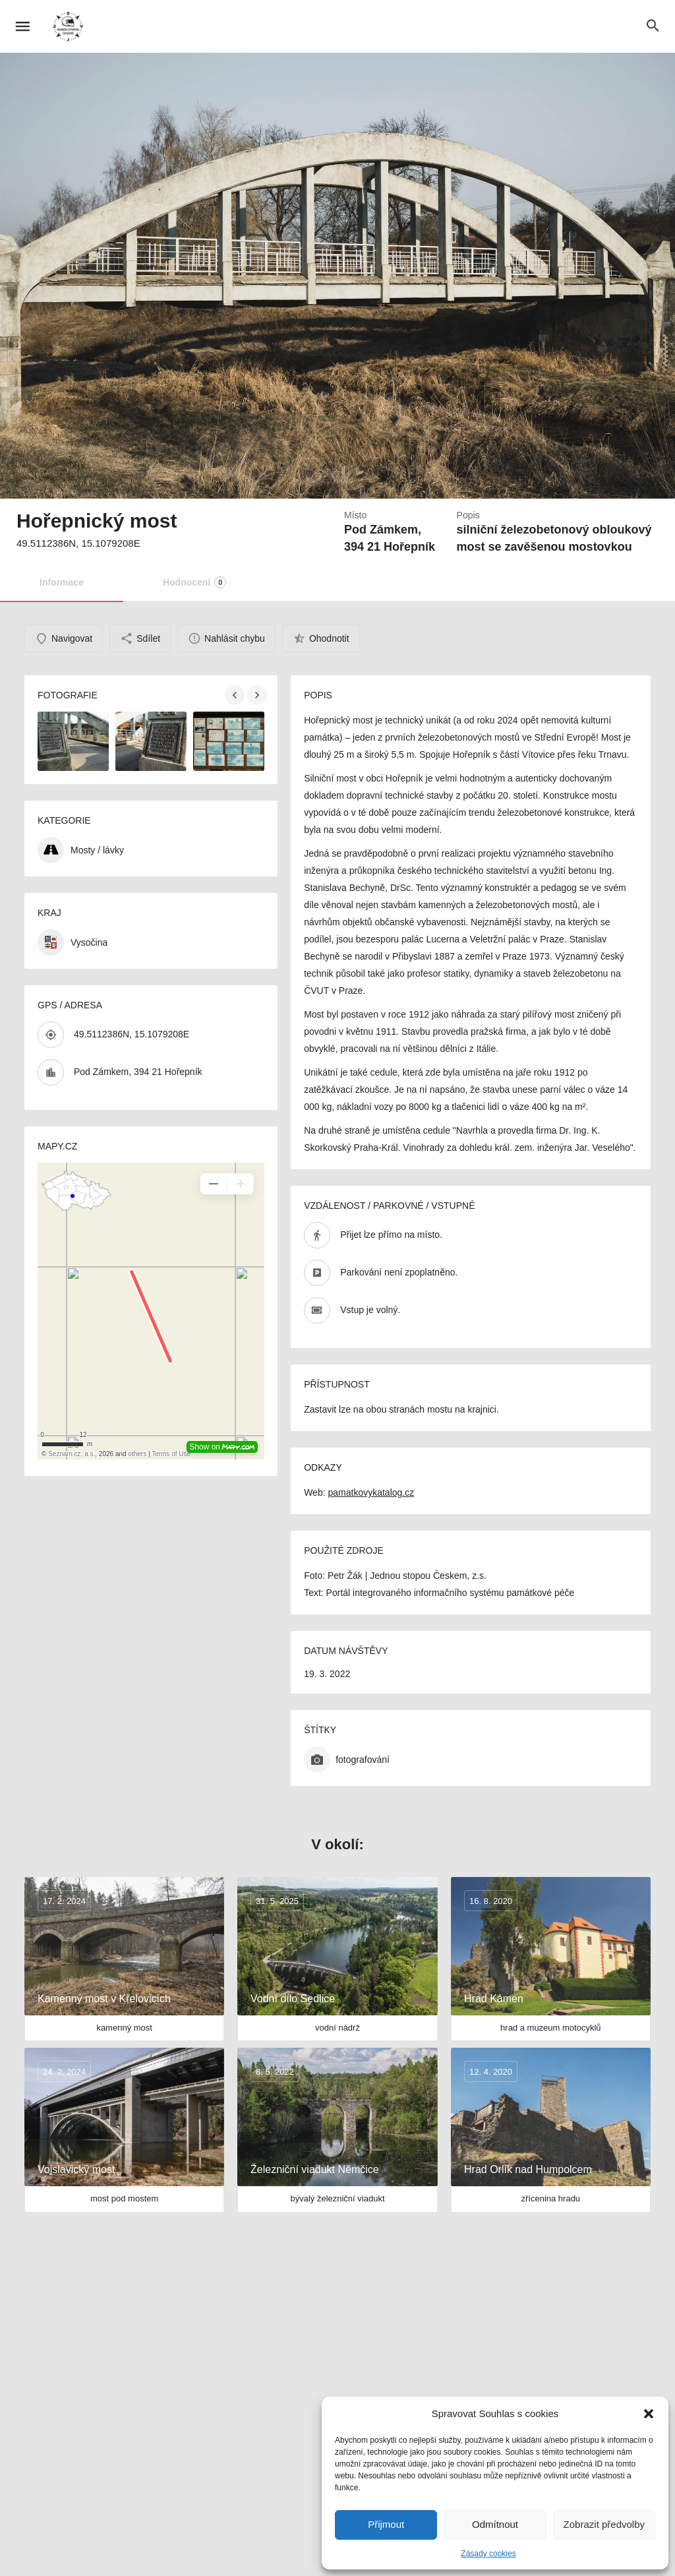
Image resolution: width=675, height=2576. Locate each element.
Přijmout (386, 2524)
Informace (62, 582)
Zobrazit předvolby (604, 2524)
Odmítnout (495, 2524)
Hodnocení (194, 582)
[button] (648, 2413)
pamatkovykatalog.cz (371, 1492)
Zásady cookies (488, 2553)
